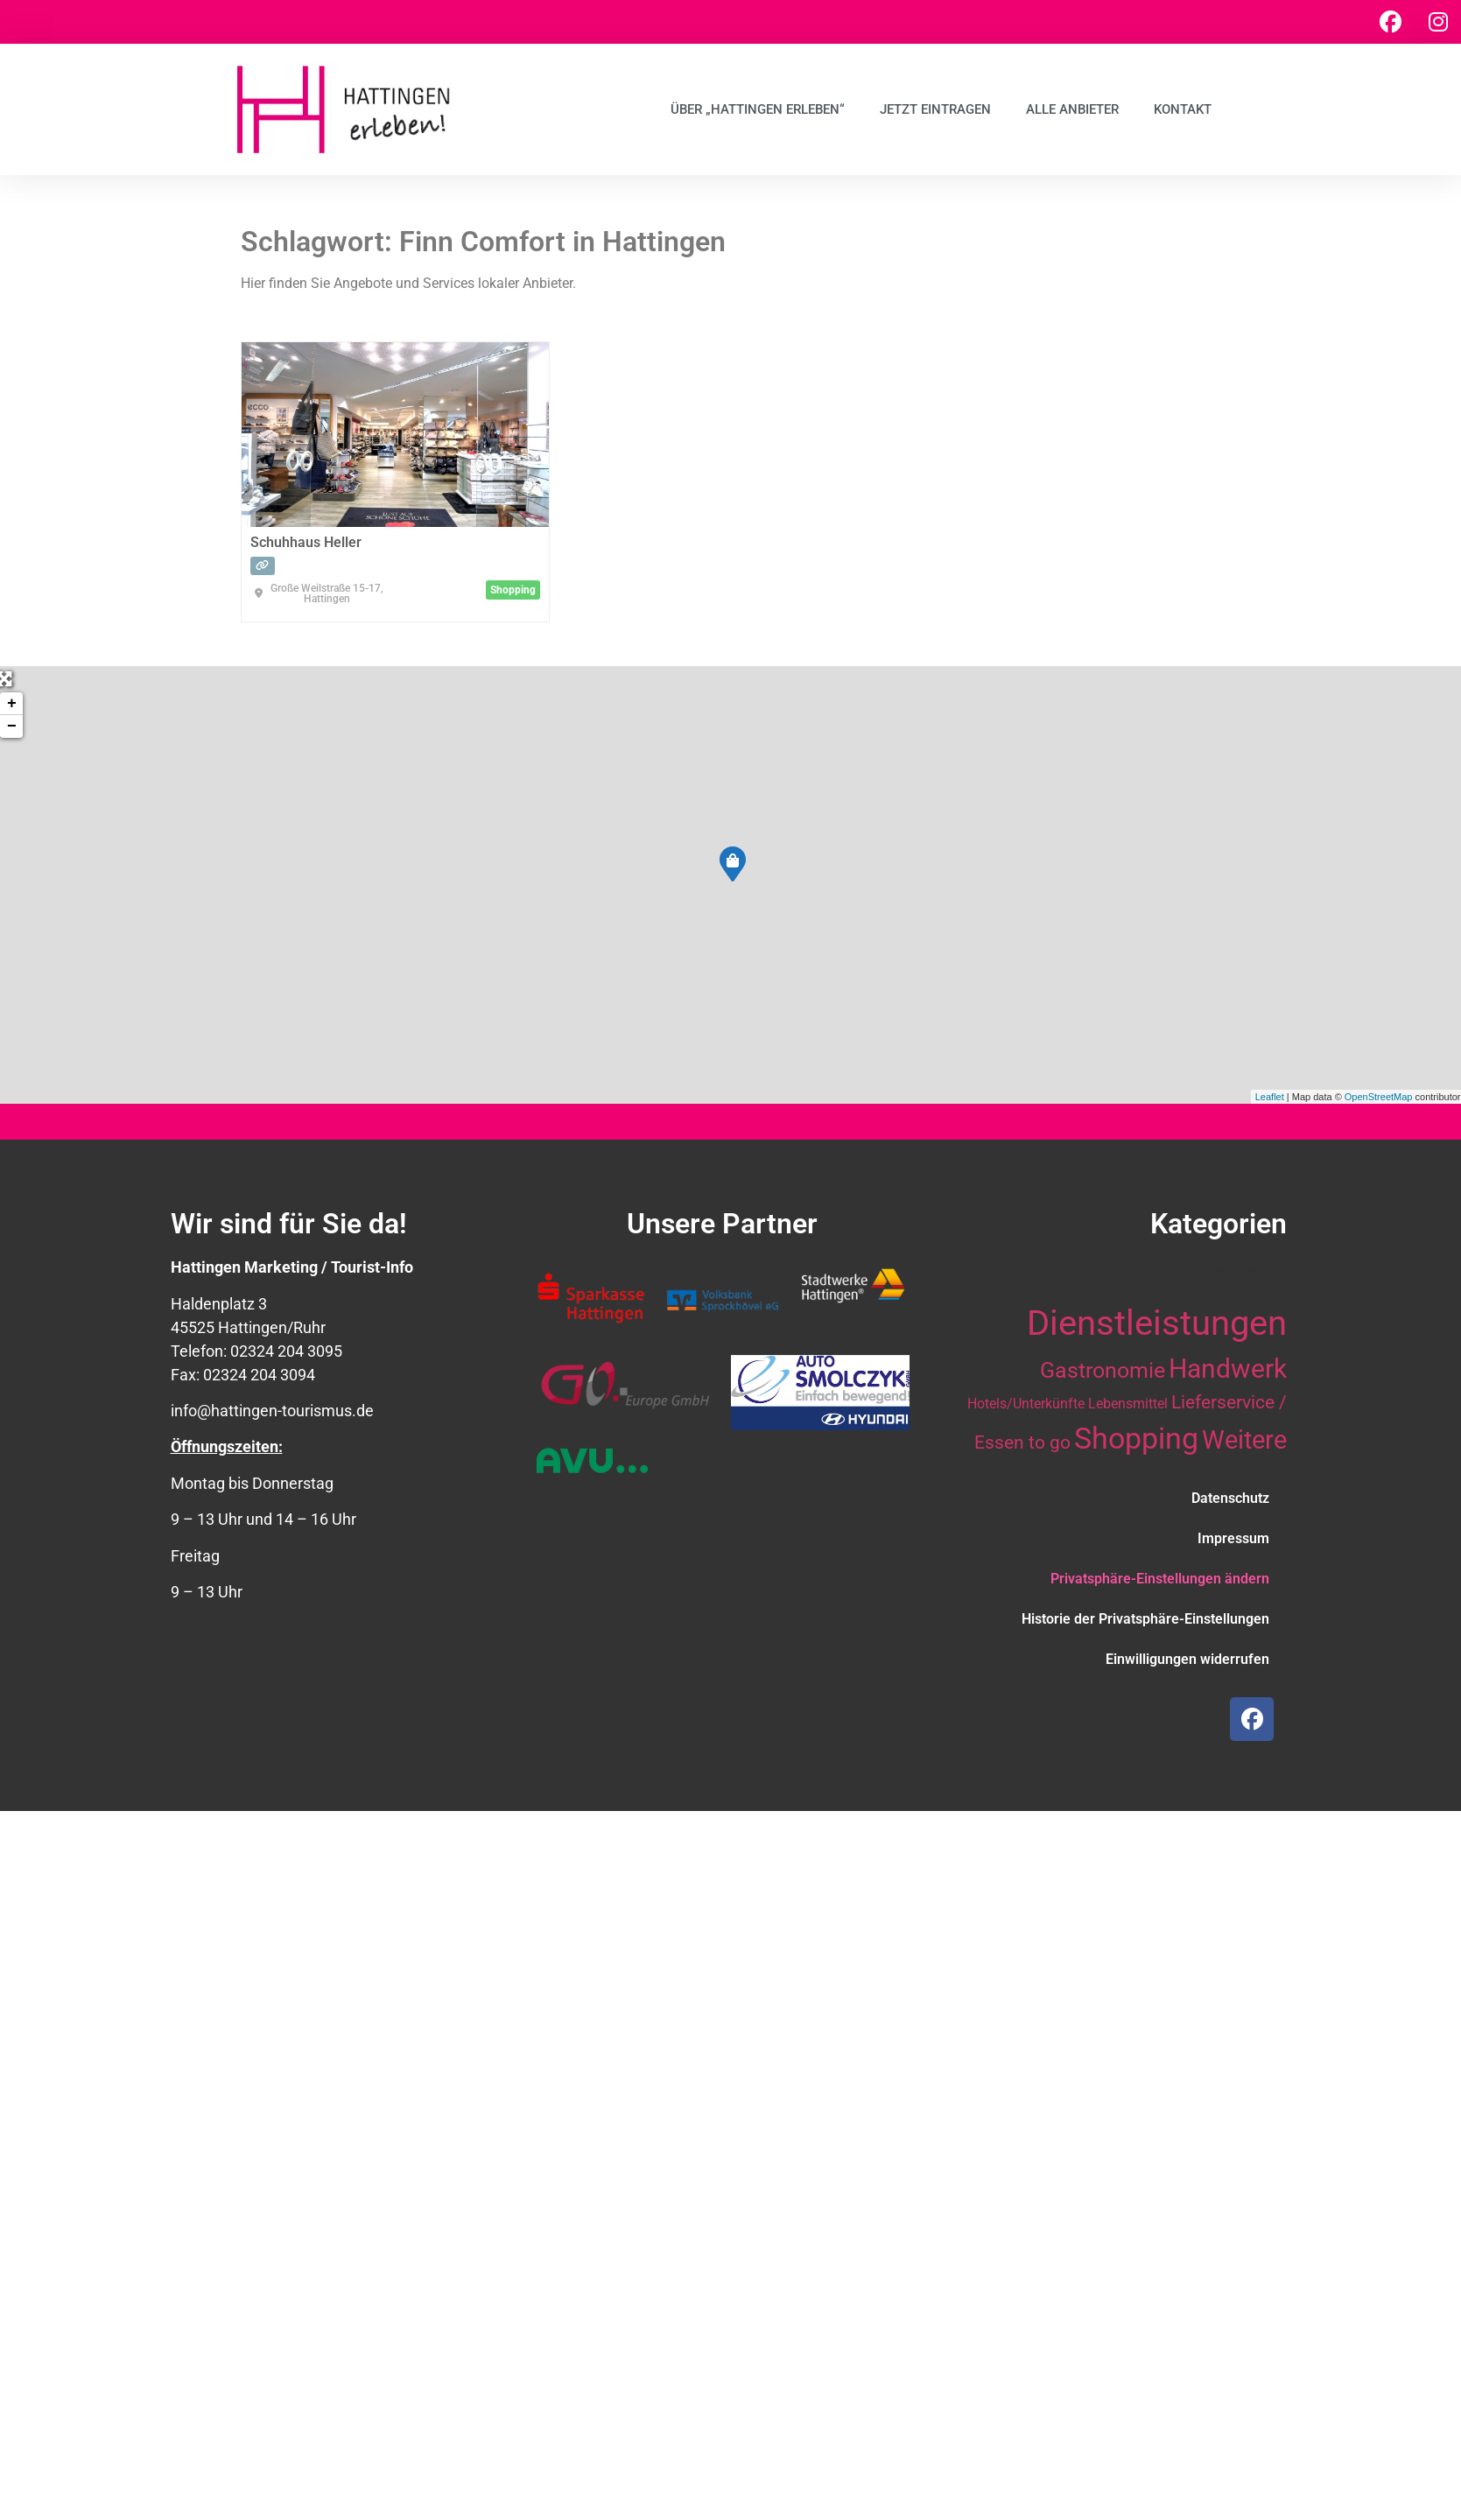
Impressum (1233, 1538)
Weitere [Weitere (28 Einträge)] (1244, 1440)
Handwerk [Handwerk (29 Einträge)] (1228, 1368)
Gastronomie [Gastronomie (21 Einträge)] (1102, 1370)
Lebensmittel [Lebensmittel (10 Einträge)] (1128, 1403)
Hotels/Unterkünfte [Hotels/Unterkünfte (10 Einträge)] (1026, 1403)
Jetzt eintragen (935, 109)
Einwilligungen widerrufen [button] (1187, 1659)
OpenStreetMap (1379, 1097)
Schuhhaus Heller (306, 542)
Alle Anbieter (1072, 109)
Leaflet (1269, 1097)
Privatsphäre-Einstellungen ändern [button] (1159, 1578)
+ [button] (12, 703)
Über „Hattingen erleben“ (758, 109)
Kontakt (1183, 109)
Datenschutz (1230, 1498)
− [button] (12, 726)
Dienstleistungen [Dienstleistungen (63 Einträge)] (1157, 1323)
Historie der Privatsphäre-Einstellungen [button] (1145, 1619)
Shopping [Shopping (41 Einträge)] (1136, 1438)
